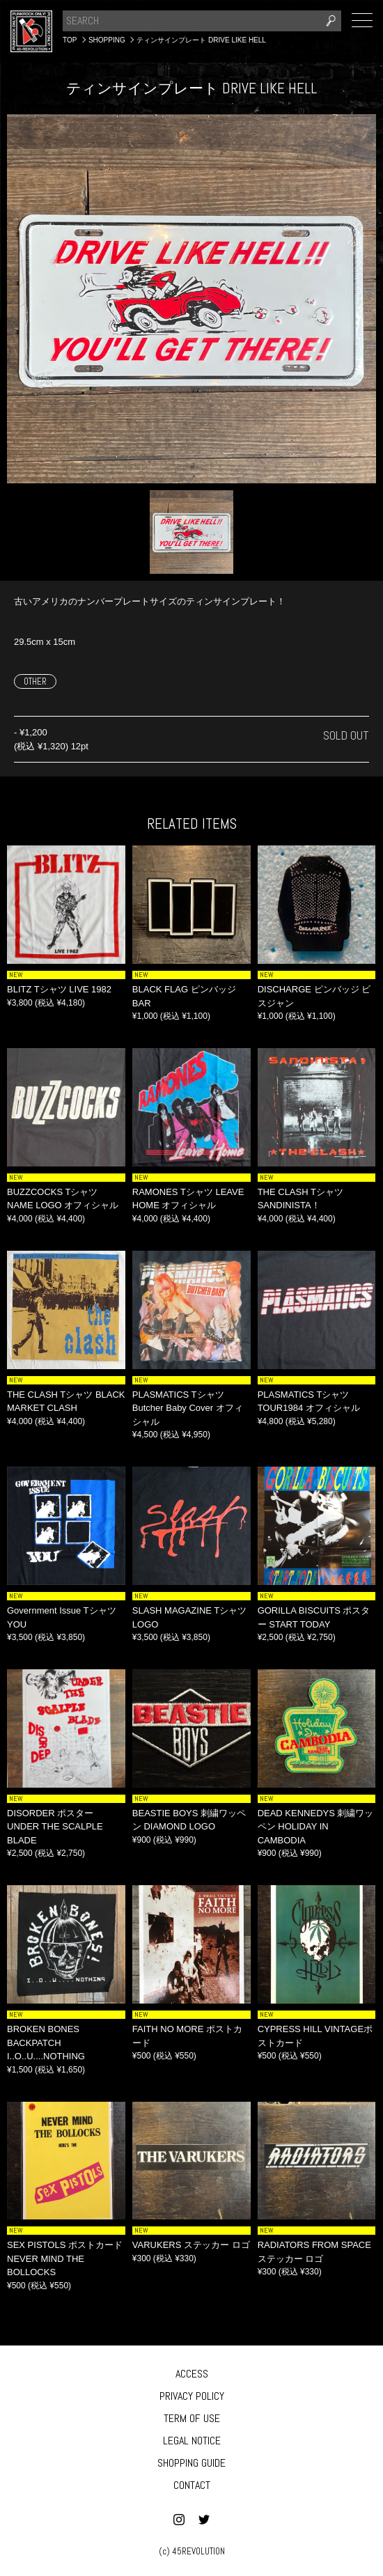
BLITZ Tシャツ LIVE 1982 (59, 989)
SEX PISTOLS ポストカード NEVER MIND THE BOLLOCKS (65, 2258)
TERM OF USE (192, 2418)
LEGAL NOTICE (192, 2440)
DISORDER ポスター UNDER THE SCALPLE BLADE (55, 1826)
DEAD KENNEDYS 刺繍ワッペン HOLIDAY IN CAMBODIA (316, 1826)
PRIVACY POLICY (191, 2396)
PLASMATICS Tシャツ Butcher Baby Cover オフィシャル (187, 1408)
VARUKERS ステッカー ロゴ (191, 2245)
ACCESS (191, 2373)
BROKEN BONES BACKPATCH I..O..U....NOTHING (46, 2042)
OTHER (35, 681)
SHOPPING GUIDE (191, 2463)
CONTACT (191, 2485)
